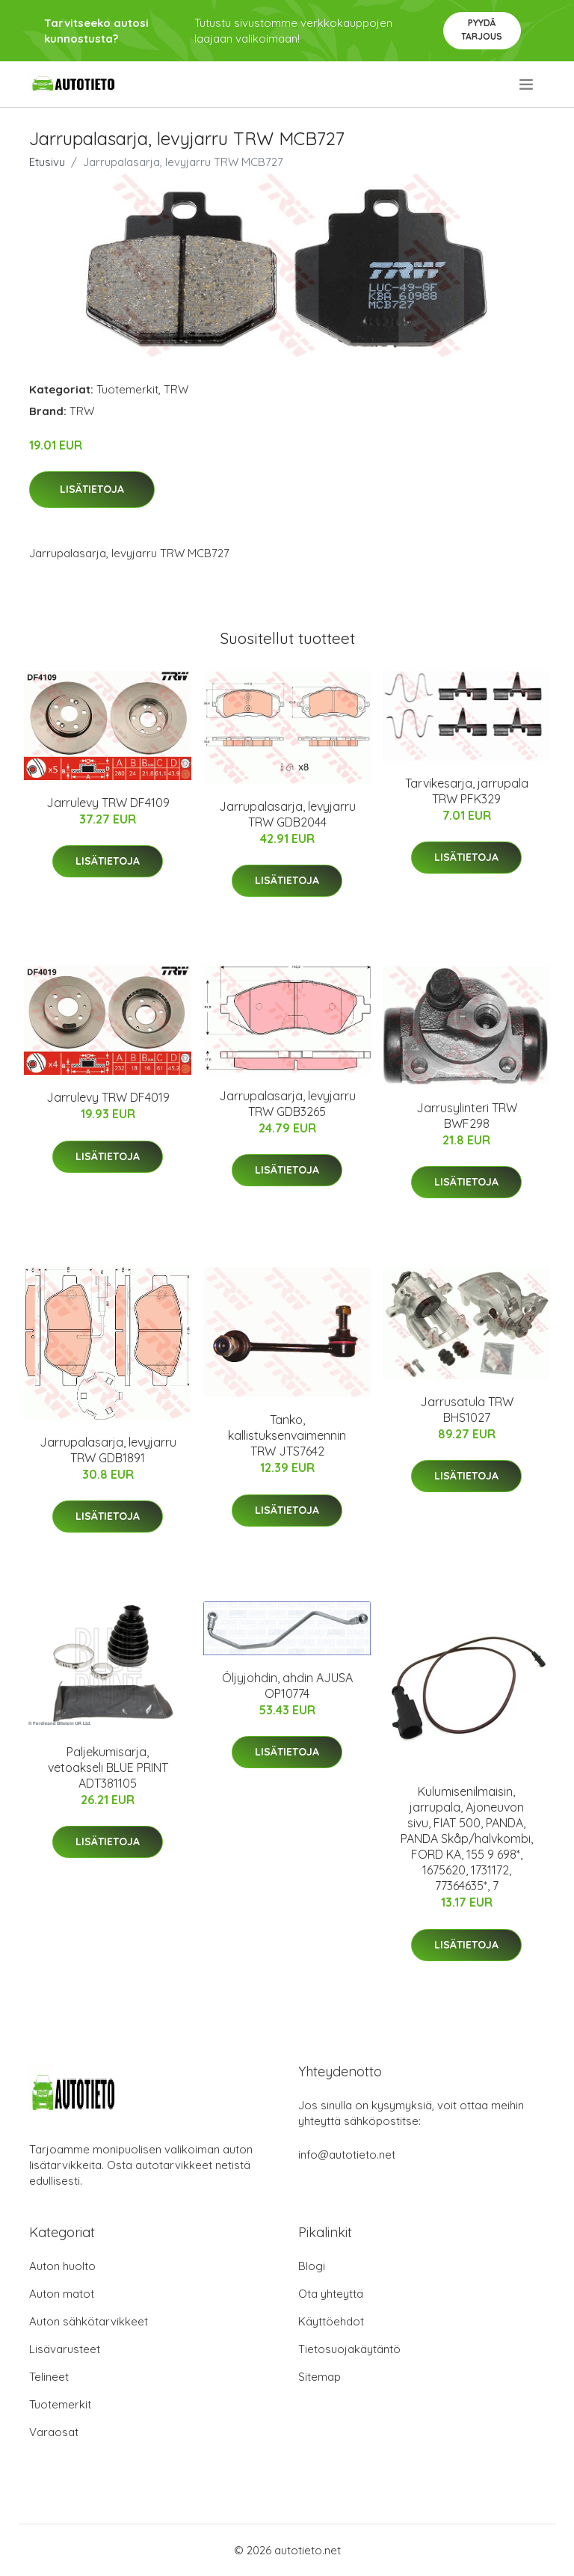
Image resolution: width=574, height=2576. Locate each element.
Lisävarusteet (64, 2349)
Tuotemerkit (127, 389)
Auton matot (61, 2294)
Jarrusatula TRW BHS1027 (466, 1409)
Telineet (49, 2377)
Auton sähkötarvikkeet (88, 2321)
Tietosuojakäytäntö (349, 2349)
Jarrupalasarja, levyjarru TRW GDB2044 (287, 814)
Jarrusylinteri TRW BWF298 (466, 1115)
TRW (176, 389)
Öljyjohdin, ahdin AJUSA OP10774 (287, 1685)
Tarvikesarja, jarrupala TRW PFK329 (466, 791)
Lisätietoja (92, 489)
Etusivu (47, 162)
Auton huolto (62, 2266)
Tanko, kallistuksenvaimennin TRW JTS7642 (287, 1435)
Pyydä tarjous (481, 29)
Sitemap (319, 2377)
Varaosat (53, 2432)
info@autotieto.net (346, 2154)
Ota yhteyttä (330, 2294)
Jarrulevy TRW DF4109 (108, 802)
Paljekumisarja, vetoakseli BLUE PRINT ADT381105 (108, 1767)
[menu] (527, 84)
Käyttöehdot (331, 2321)
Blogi (311, 2266)
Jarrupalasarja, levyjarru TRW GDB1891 (108, 1450)
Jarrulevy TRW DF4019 (108, 1097)
